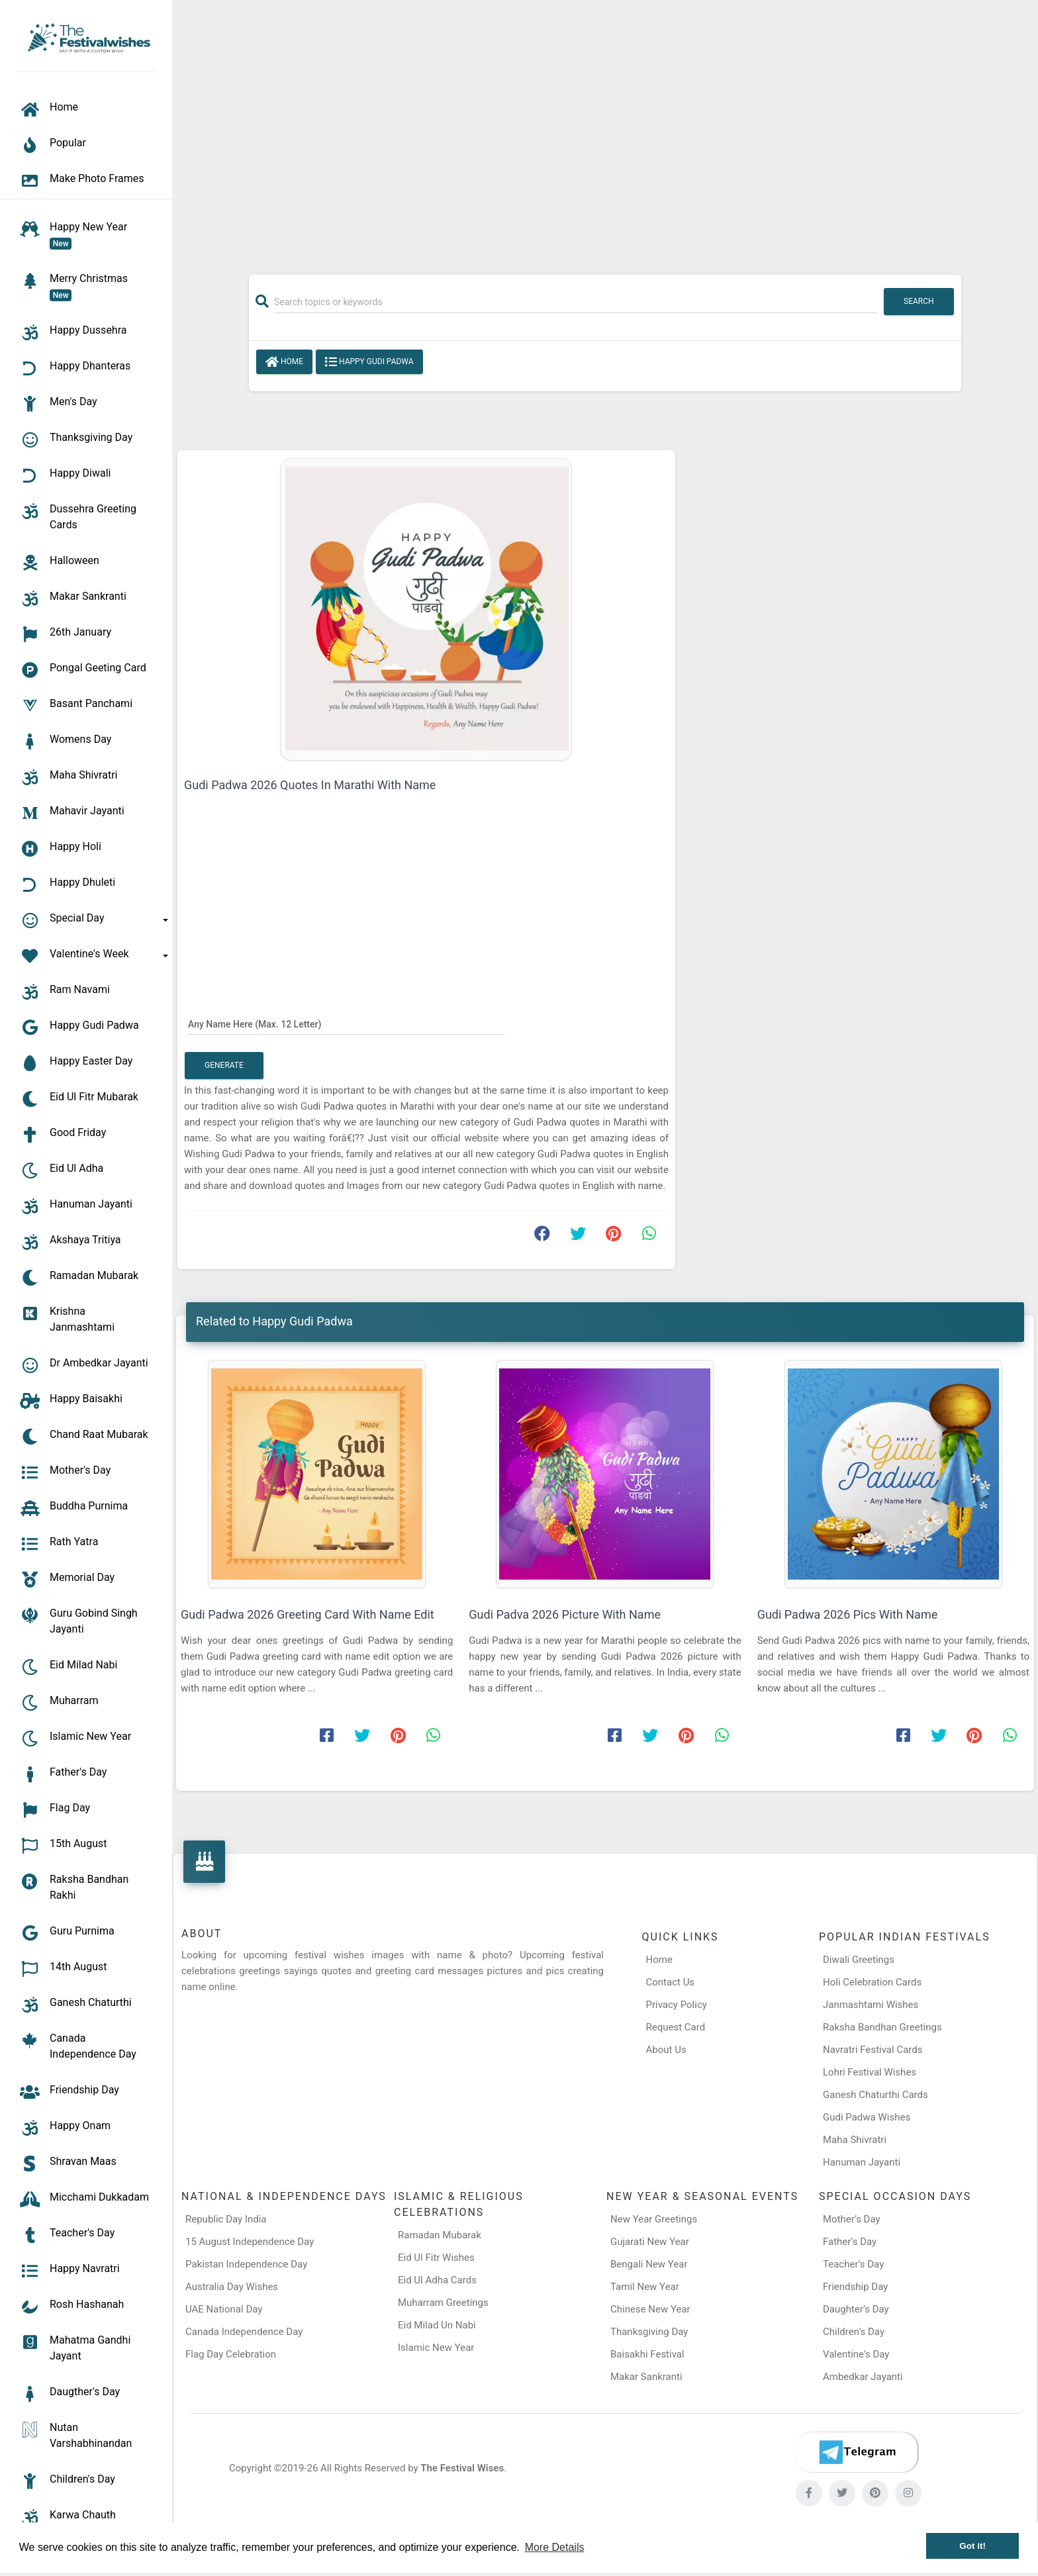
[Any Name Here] (346, 1023)
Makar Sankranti (646, 2377)
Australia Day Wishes (231, 2287)
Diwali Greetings (858, 1960)
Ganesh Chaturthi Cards (875, 2095)
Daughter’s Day (856, 2309)
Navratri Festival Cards (872, 2050)
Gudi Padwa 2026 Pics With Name (847, 1614)
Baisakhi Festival (647, 2354)
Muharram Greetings (443, 2303)
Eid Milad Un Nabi (437, 2325)
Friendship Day (855, 2287)
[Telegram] (857, 2452)
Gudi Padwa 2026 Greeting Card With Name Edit (307, 1614)
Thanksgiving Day (649, 2332)
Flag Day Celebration (230, 2354)
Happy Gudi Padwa (369, 362)
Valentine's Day (856, 2354)
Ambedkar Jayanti (863, 2377)
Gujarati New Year (649, 2242)
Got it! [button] (972, 2546)
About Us (666, 2050)
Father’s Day (849, 2242)
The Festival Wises (462, 2468)
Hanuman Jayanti (861, 2162)
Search (919, 301)
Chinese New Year (650, 2309)
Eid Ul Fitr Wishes (436, 2258)
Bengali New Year (649, 2264)
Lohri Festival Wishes (869, 2072)
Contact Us (670, 1982)
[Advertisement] (605, 130)
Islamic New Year (436, 2348)
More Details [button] (555, 2547)
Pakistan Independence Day (246, 2264)
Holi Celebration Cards (872, 1982)
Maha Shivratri (854, 2140)
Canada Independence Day (244, 2332)
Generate (224, 1065)
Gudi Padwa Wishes (866, 2117)
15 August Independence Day (249, 2242)
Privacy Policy (676, 2005)
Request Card (676, 2027)
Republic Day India (226, 2219)
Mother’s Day (851, 2219)
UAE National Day (223, 2309)
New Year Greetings (653, 2219)
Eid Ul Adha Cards (437, 2280)
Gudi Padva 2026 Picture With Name (565, 1614)
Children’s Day (853, 2332)
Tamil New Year (644, 2287)
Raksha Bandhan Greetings (882, 2027)
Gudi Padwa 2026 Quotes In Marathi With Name (310, 785)
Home (284, 362)
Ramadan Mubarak (439, 2235)
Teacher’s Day (853, 2264)
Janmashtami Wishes (870, 2005)
